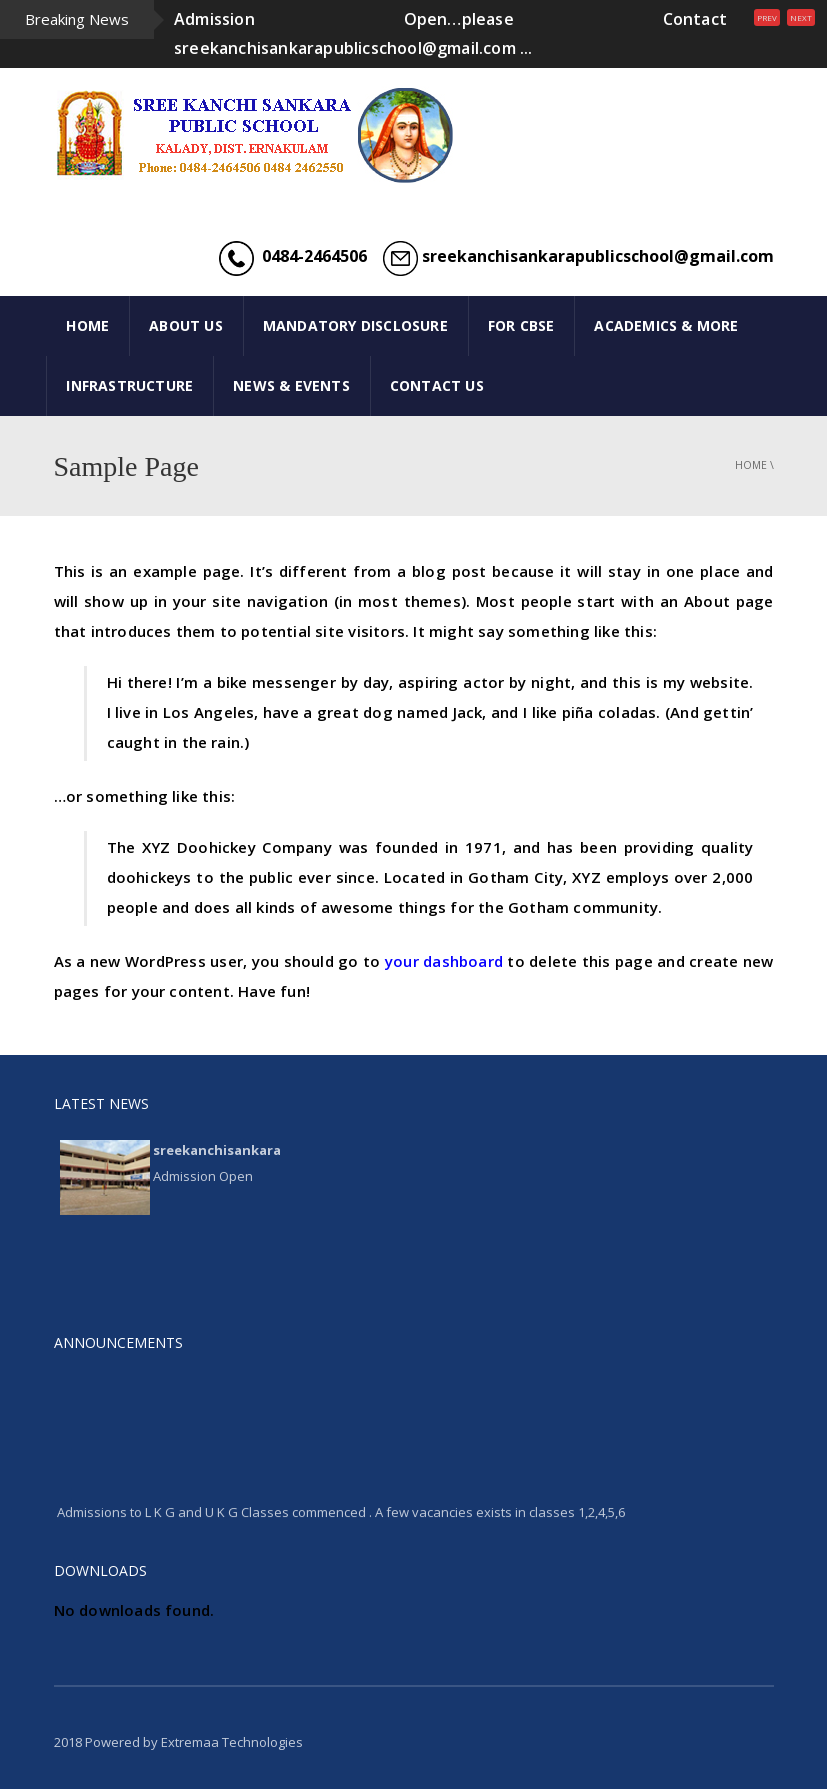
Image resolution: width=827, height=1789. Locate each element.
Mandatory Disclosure (355, 325)
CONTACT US (437, 385)
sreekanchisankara (217, 1150)
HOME (87, 325)
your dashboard (444, 961)
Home (751, 465)
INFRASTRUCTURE (129, 385)
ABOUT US (186, 325)
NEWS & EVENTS (291, 385)
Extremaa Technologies (232, 1742)
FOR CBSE (521, 325)
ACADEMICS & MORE (666, 325)
